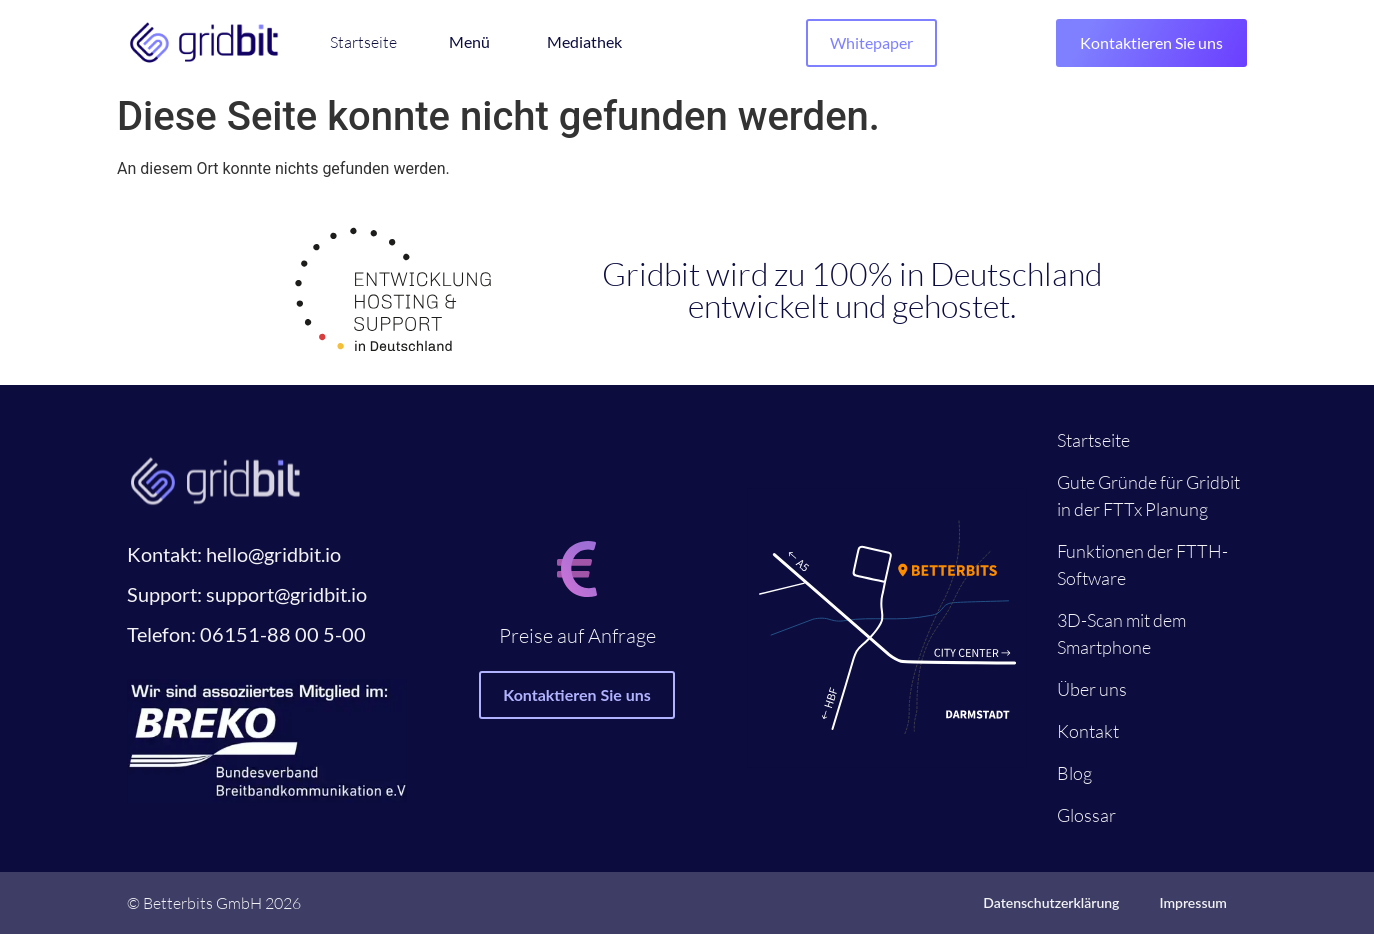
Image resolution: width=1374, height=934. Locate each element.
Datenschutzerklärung (1051, 902)
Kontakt (1088, 731)
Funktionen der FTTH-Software (1142, 564)
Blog (1074, 773)
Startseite (1093, 440)
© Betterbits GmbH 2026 (214, 903)
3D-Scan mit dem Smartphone (1121, 633)
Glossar (1086, 815)
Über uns (1092, 689)
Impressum (1193, 902)
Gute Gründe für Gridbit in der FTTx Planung (1148, 495)
